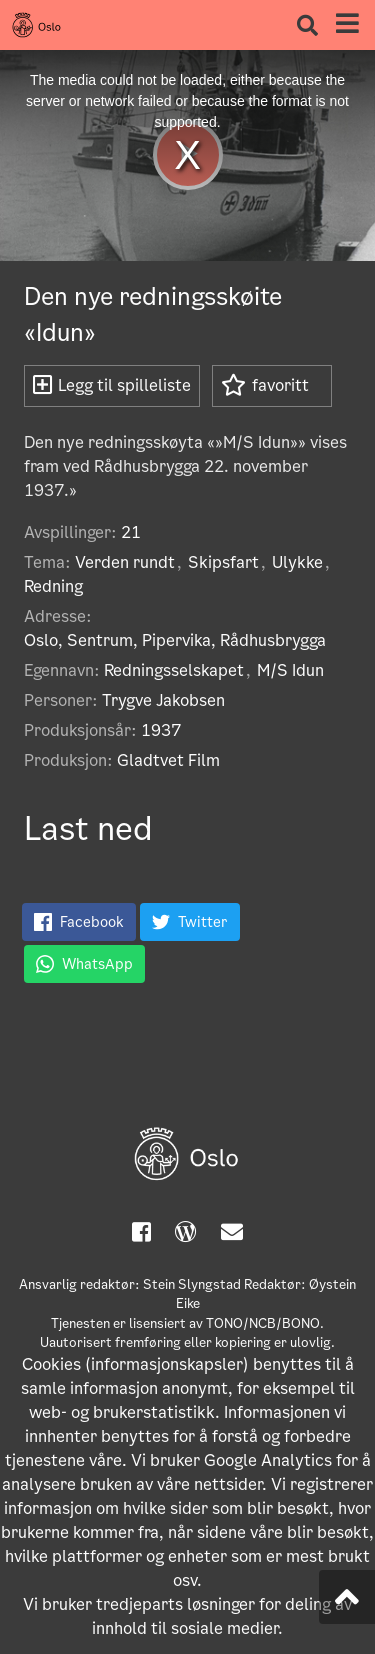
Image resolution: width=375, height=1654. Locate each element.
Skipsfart (223, 562)
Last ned (88, 828)
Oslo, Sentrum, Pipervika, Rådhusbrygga (175, 640)
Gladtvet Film (168, 760)
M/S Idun (290, 670)
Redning (53, 586)
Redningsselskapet (174, 670)
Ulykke (297, 562)
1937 (161, 730)
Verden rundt (125, 562)
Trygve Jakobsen (163, 700)
